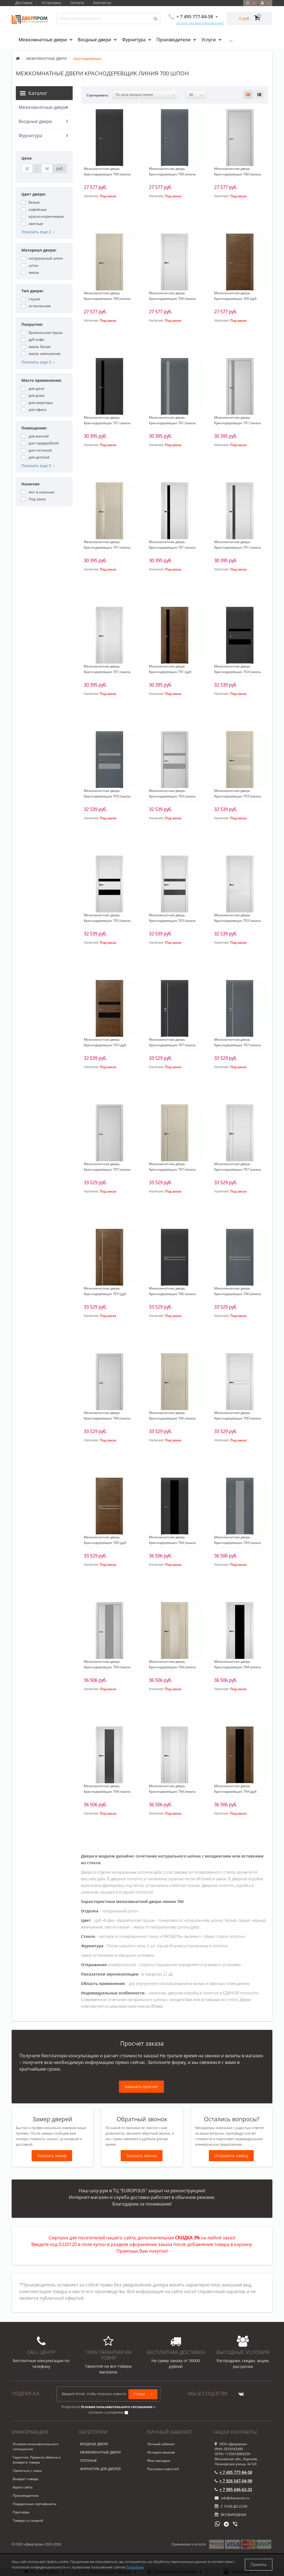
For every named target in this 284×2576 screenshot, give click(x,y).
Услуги (209, 40)
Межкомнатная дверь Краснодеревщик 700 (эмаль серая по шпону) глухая (172, 174)
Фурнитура (134, 40)
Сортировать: (98, 95)
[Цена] (27, 168)
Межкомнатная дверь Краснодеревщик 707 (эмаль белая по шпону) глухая (237, 1169)
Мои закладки (158, 2460)
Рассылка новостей (163, 2469)
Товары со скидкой (28, 2520)
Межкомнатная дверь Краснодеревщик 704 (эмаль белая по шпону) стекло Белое (173, 1791)
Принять (259, 2564)
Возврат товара (25, 2479)
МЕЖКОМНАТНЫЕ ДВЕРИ (100, 2452)
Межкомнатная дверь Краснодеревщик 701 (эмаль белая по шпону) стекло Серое (239, 547)
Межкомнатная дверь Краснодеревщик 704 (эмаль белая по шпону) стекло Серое (108, 1791)
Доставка (23, 2)
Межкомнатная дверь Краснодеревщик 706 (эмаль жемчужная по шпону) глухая (173, 1418)
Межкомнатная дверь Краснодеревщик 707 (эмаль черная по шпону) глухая (172, 1045)
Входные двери (95, 40)
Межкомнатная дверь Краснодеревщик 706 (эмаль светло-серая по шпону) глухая (109, 1418)
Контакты (105, 2)
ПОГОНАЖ (88, 2460)
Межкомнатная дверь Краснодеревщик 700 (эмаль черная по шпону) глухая (107, 174)
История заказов (161, 2452)
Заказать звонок (141, 2155)
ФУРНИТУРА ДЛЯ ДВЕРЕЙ (100, 2469)
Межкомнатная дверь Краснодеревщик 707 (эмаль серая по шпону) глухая (237, 1045)
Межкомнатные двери (43, 40)
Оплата (79, 2)
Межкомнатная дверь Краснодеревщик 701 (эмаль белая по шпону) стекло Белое (108, 672)
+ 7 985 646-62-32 (233, 2489)
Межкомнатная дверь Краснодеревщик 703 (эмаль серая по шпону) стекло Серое (108, 796)
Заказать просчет (141, 2086)
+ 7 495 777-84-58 (233, 2472)
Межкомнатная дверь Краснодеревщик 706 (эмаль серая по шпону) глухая (237, 1294)
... (231, 40)
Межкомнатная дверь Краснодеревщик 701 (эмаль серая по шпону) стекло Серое (173, 423)
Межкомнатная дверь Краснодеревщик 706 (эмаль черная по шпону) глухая (172, 1294)
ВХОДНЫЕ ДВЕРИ (94, 2444)
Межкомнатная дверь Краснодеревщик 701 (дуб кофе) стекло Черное (170, 672)
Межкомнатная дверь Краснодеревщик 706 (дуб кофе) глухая (105, 1543)
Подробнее (135, 2567)
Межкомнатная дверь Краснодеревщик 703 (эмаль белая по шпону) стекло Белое (238, 920)
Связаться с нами (27, 2470)
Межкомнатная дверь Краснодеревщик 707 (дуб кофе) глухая (105, 1294)
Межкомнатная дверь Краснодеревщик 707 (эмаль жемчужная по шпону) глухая (173, 1169)
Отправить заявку (231, 2155)
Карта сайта (22, 2487)
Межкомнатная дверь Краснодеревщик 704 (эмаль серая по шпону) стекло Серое (238, 1543)
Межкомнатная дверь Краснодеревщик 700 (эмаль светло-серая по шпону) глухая (239, 174)
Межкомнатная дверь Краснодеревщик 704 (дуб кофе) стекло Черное (235, 1791)
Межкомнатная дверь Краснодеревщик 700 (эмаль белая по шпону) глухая (172, 298)
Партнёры (21, 2512)
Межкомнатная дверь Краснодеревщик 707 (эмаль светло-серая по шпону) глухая (109, 1169)
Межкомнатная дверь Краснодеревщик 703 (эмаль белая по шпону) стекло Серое (174, 920)
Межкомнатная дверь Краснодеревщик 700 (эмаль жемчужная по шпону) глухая (108, 298)
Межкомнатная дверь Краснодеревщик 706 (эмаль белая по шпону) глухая (237, 1418)
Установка (52, 2)
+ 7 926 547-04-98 (233, 2480)
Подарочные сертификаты (34, 2503)
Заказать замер (51, 2155)
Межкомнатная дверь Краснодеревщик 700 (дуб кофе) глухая (235, 298)
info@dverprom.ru (232, 2498)
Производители (174, 40)
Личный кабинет (161, 2444)
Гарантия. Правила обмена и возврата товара (37, 2460)
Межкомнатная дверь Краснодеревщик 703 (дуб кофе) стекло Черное (105, 1045)
